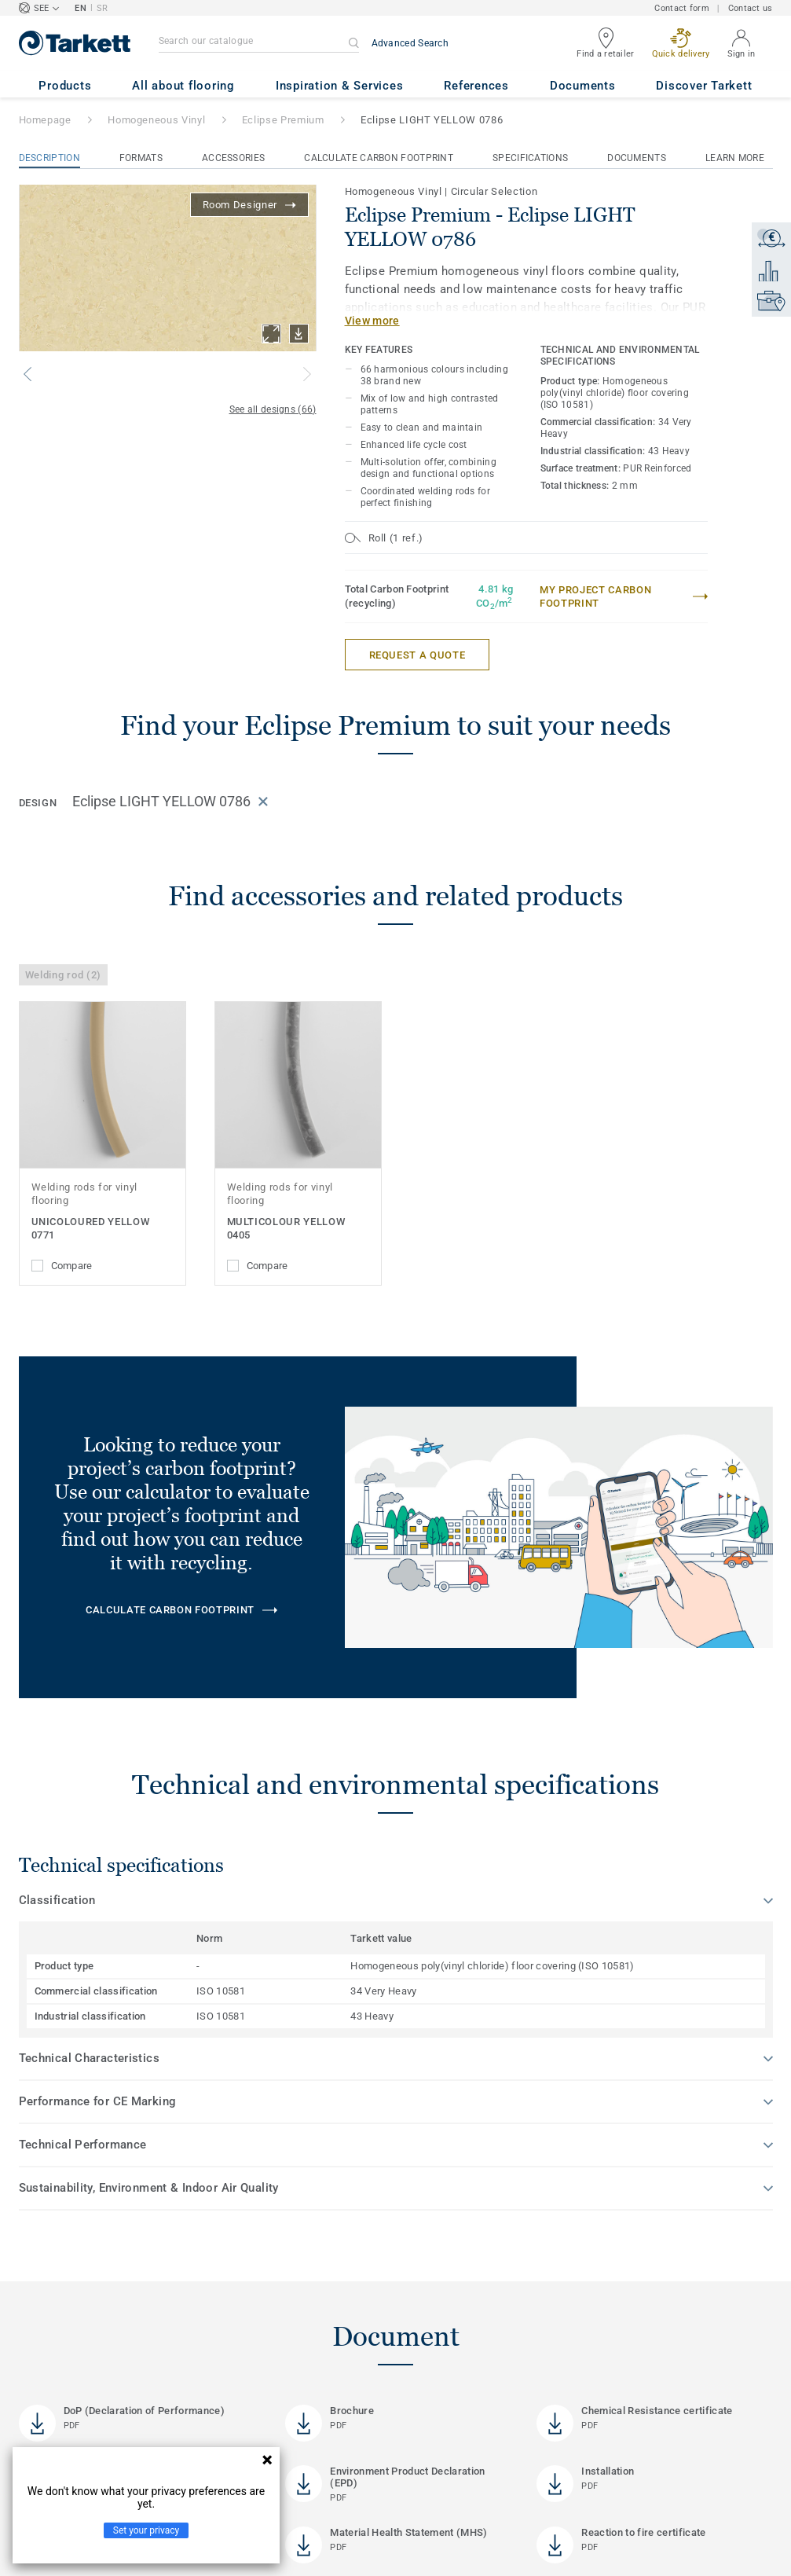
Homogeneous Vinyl (156, 120)
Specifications (530, 157)
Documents (636, 157)
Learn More (734, 157)
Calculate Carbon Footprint (378, 157)
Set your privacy (146, 2530)
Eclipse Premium (283, 120)
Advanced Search (410, 43)
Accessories (233, 157)
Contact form (681, 8)
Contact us (750, 8)
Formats (141, 157)
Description (49, 157)
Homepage (45, 120)
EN (80, 8)
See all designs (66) (273, 409)
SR (102, 8)
